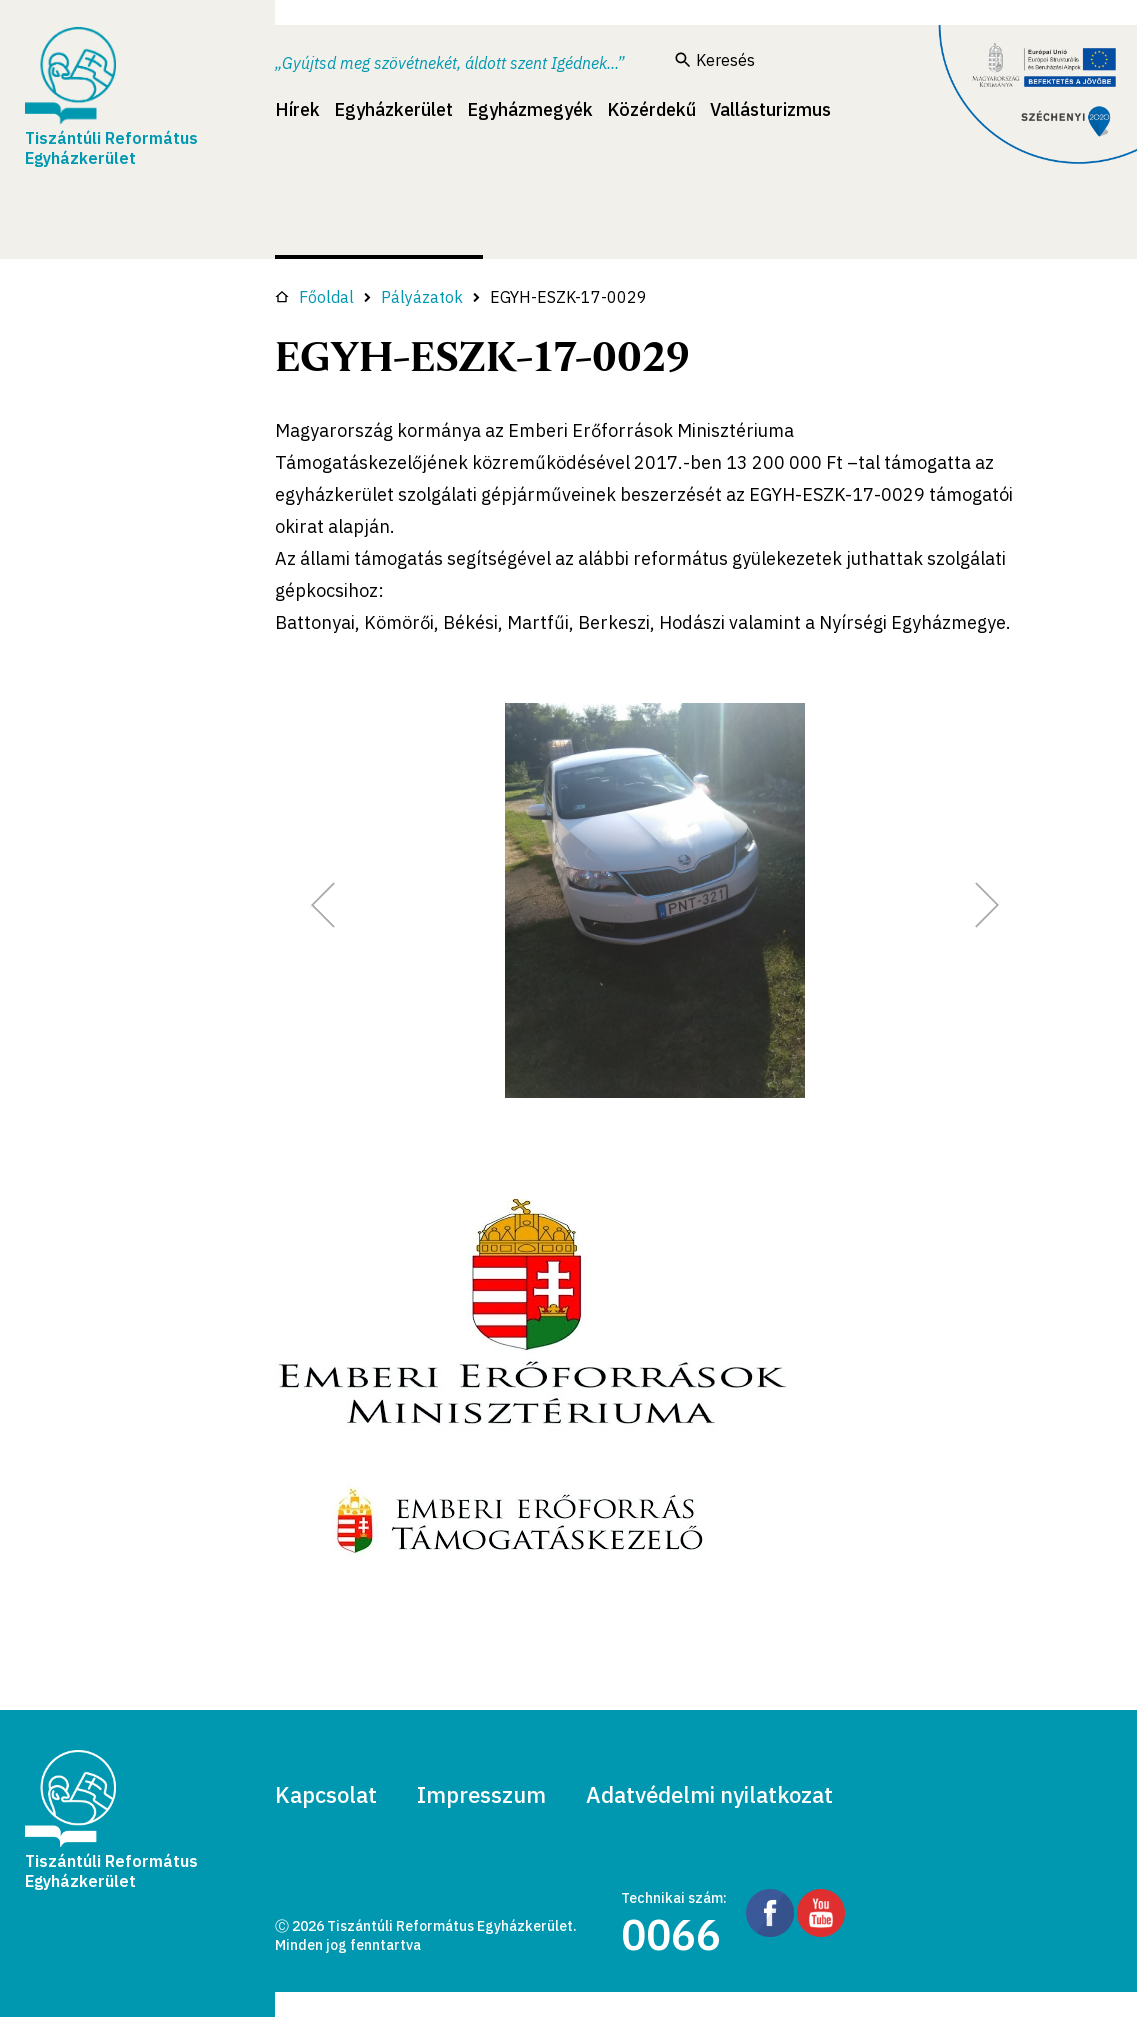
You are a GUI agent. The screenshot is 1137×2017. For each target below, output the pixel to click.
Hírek (297, 109)
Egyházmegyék (530, 109)
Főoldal (314, 297)
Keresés (715, 60)
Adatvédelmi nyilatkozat (709, 1794)
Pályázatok (422, 297)
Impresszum (481, 1794)
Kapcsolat (326, 1794)
